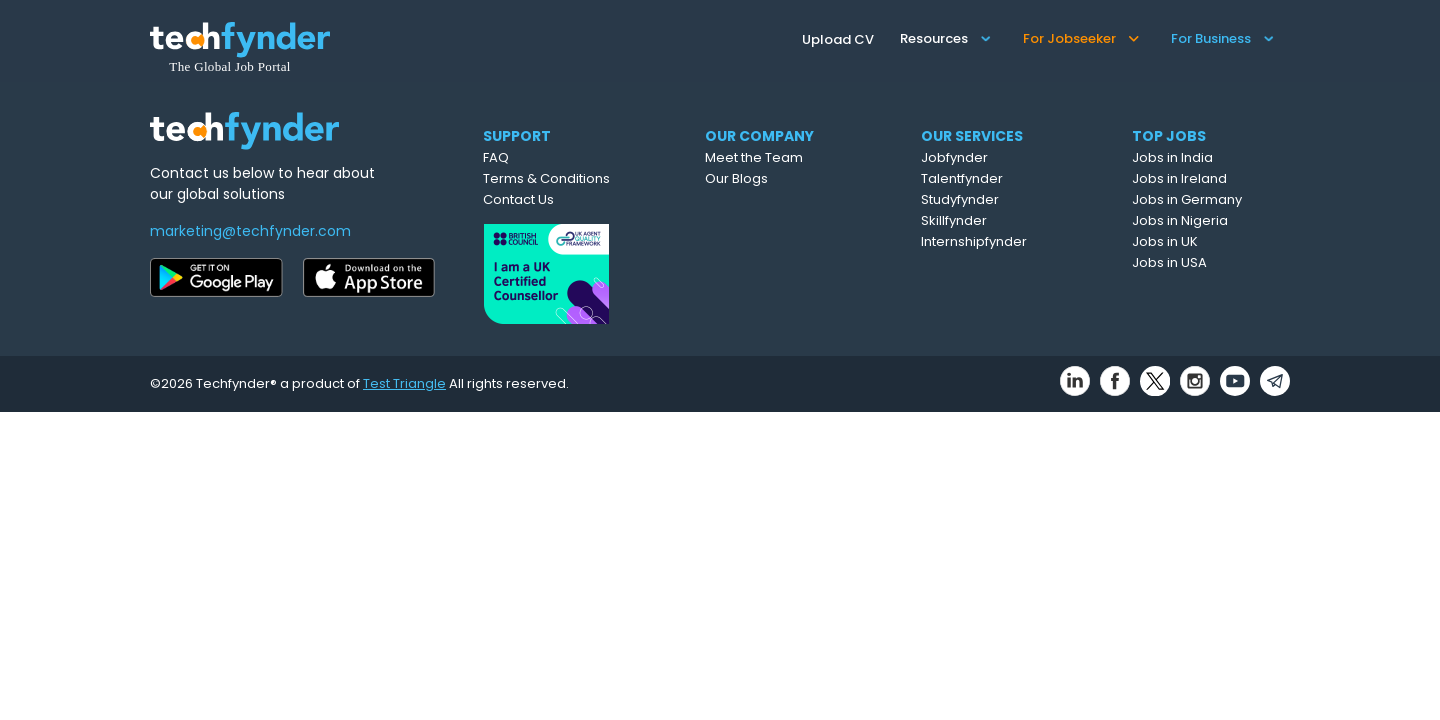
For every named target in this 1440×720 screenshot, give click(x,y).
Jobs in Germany (1187, 199)
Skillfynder (954, 220)
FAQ (496, 157)
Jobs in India (1172, 157)
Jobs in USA (1169, 262)
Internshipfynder (974, 241)
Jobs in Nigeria (1180, 220)
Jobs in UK (1165, 241)
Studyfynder (960, 199)
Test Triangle (404, 383)
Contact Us (518, 199)
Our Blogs (736, 178)
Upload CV (838, 39)
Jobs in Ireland (1179, 178)
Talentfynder (962, 178)
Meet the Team (754, 157)
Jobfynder (954, 157)
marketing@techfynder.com (250, 231)
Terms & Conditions (546, 178)
